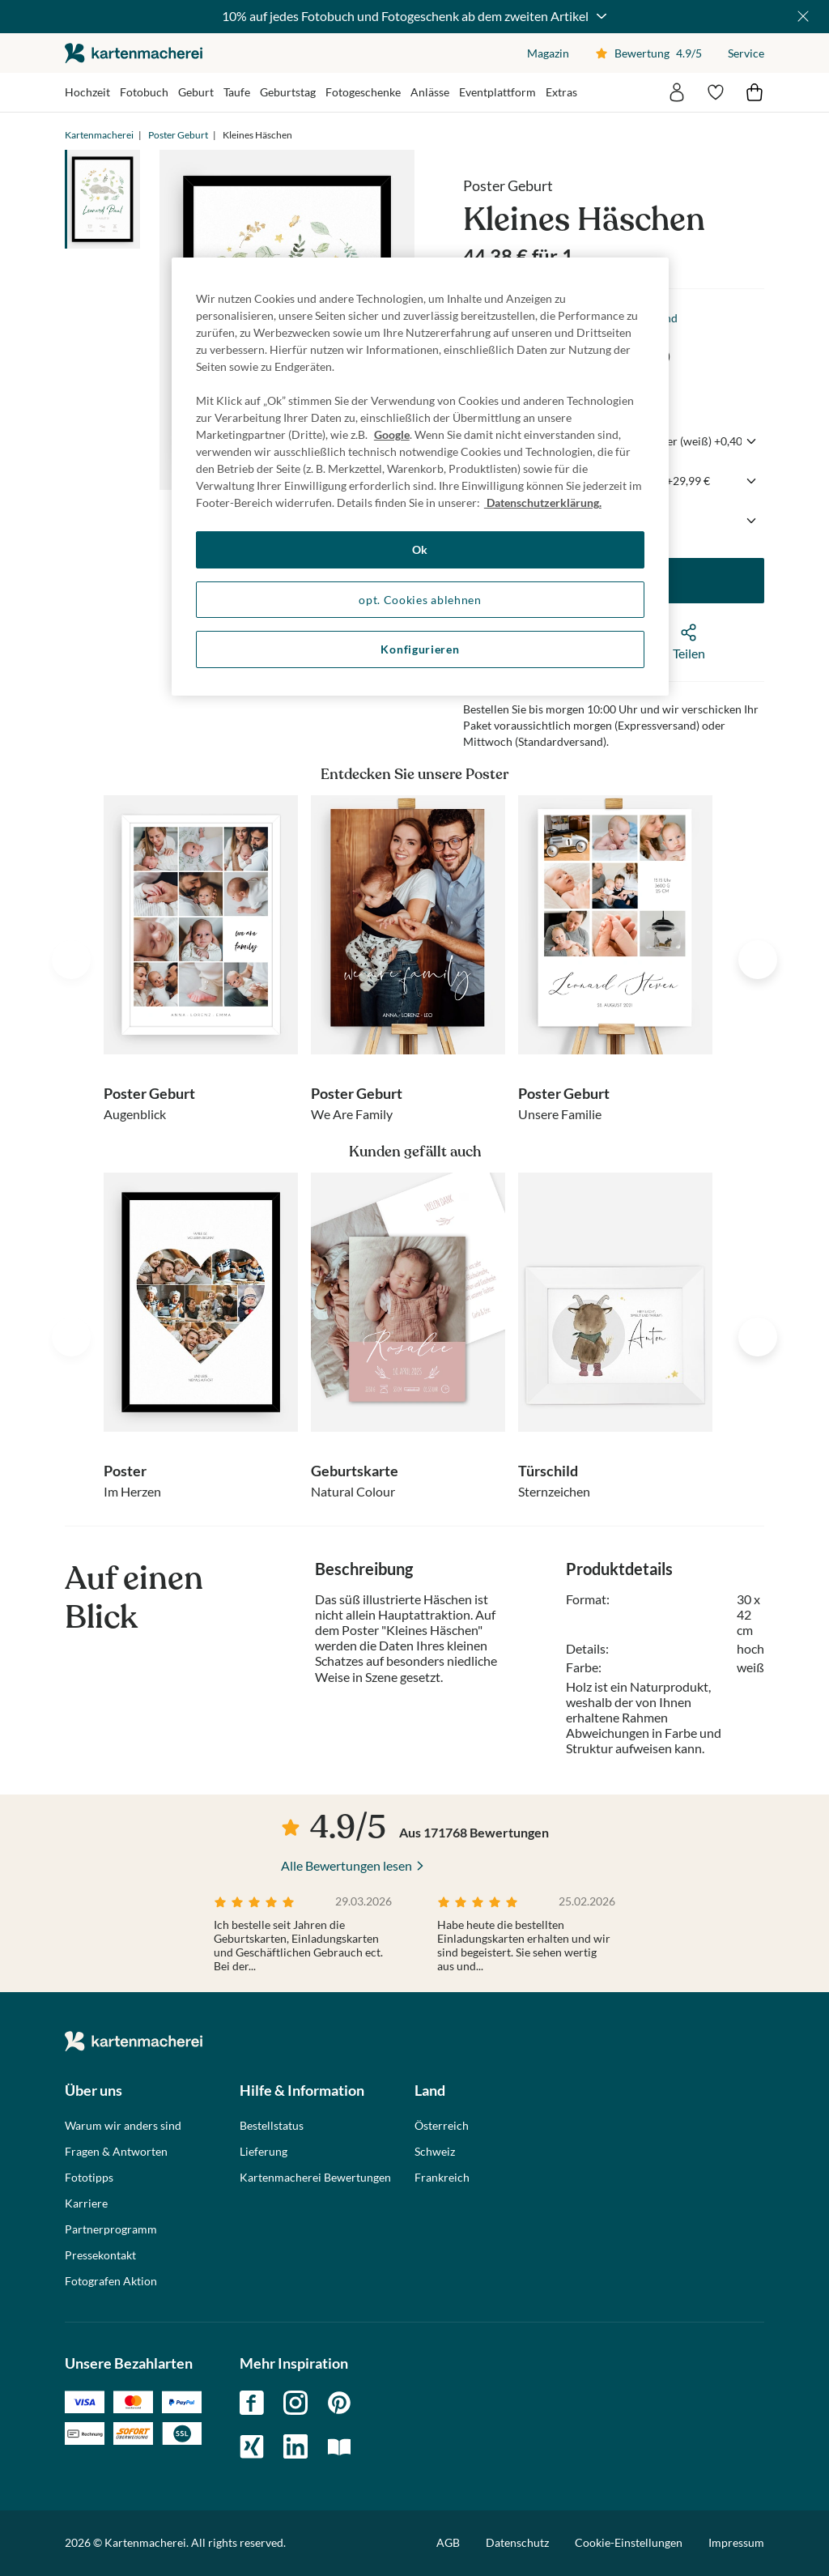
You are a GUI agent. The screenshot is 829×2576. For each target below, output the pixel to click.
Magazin (548, 53)
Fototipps (89, 2177)
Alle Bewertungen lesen (346, 1865)
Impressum (736, 2542)
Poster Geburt (178, 135)
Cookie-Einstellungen (628, 2542)
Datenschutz (517, 2542)
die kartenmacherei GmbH (133, 53)
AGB (448, 2542)
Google (392, 434)
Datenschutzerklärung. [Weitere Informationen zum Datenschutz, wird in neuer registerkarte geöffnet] (543, 502)
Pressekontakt (100, 2255)
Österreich (441, 2125)
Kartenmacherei (99, 135)
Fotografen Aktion (111, 2281)
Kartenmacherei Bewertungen (315, 2177)
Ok (420, 549)
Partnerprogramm (111, 2229)
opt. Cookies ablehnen (420, 600)
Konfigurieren (419, 649)
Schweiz (434, 2151)
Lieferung (263, 2151)
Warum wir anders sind (123, 2125)
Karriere (86, 2203)
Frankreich (442, 2177)
